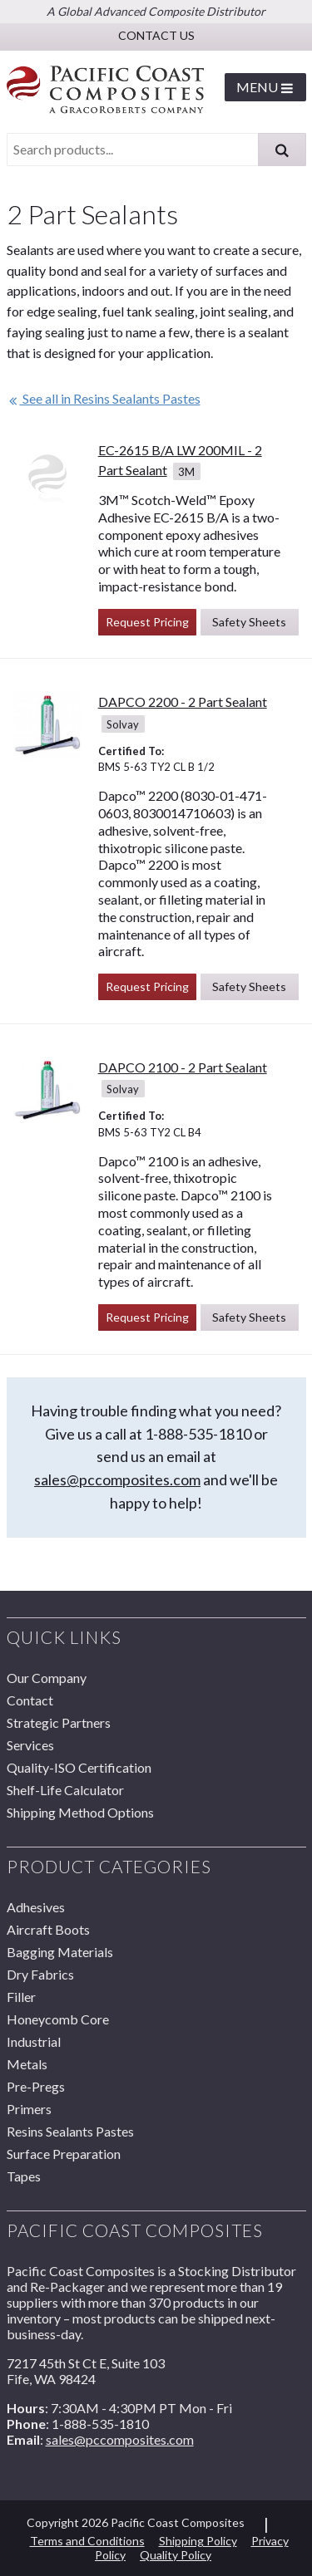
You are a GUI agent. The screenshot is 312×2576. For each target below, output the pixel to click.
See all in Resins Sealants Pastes (104, 398)
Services (30, 1745)
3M (186, 471)
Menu (265, 87)
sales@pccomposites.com (117, 1479)
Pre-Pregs (36, 2086)
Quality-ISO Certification (79, 1767)
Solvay (122, 723)
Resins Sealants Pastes (70, 2131)
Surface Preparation (64, 2153)
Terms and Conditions (87, 2541)
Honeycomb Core (58, 2019)
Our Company (47, 1677)
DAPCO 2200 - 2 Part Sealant (182, 701)
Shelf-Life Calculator (65, 1790)
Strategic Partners (59, 1722)
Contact (30, 1700)
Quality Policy (175, 2555)
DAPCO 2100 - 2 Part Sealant (182, 1067)
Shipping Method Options (80, 1812)
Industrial (34, 2041)
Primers (29, 2109)
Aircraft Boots (48, 1929)
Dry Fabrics (40, 1974)
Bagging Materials (60, 1952)
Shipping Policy (198, 2541)
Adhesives (36, 1907)
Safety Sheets (249, 622)
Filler (21, 1996)
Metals (27, 2064)
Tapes (24, 2176)
